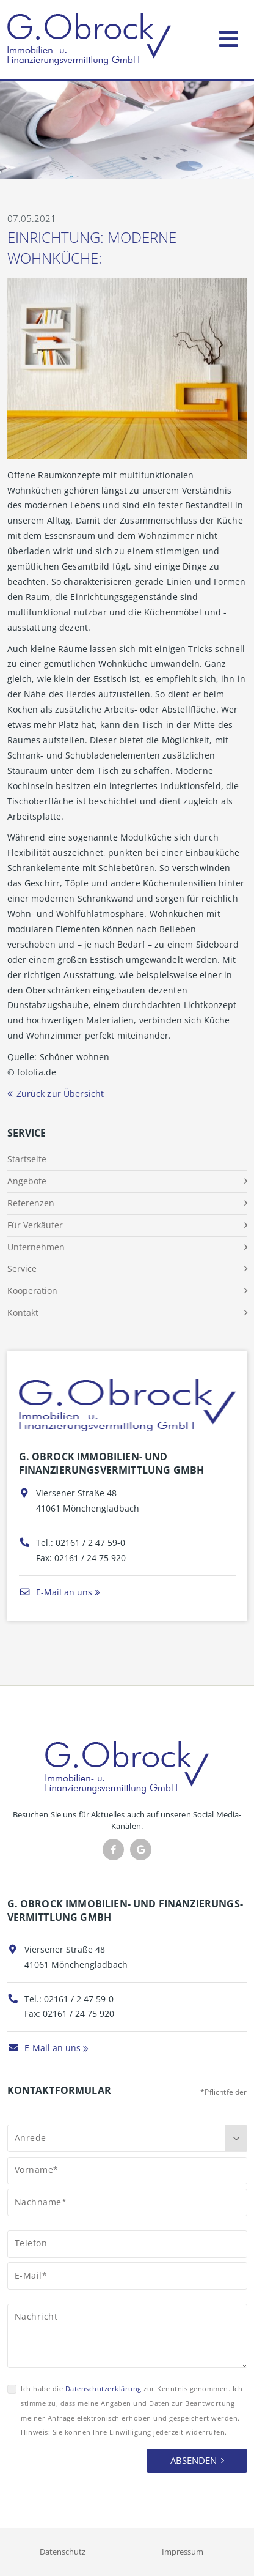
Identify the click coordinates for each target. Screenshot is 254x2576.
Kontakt (22, 1312)
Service (22, 1268)
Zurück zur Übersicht (60, 1093)
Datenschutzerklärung (103, 2388)
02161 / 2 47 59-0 (90, 1542)
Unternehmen (36, 1247)
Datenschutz (62, 2551)
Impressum (182, 2551)
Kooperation (32, 1290)
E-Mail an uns (55, 1592)
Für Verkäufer (35, 1225)
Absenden (193, 2460)
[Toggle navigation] (228, 36)
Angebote (26, 1181)
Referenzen (30, 1203)
